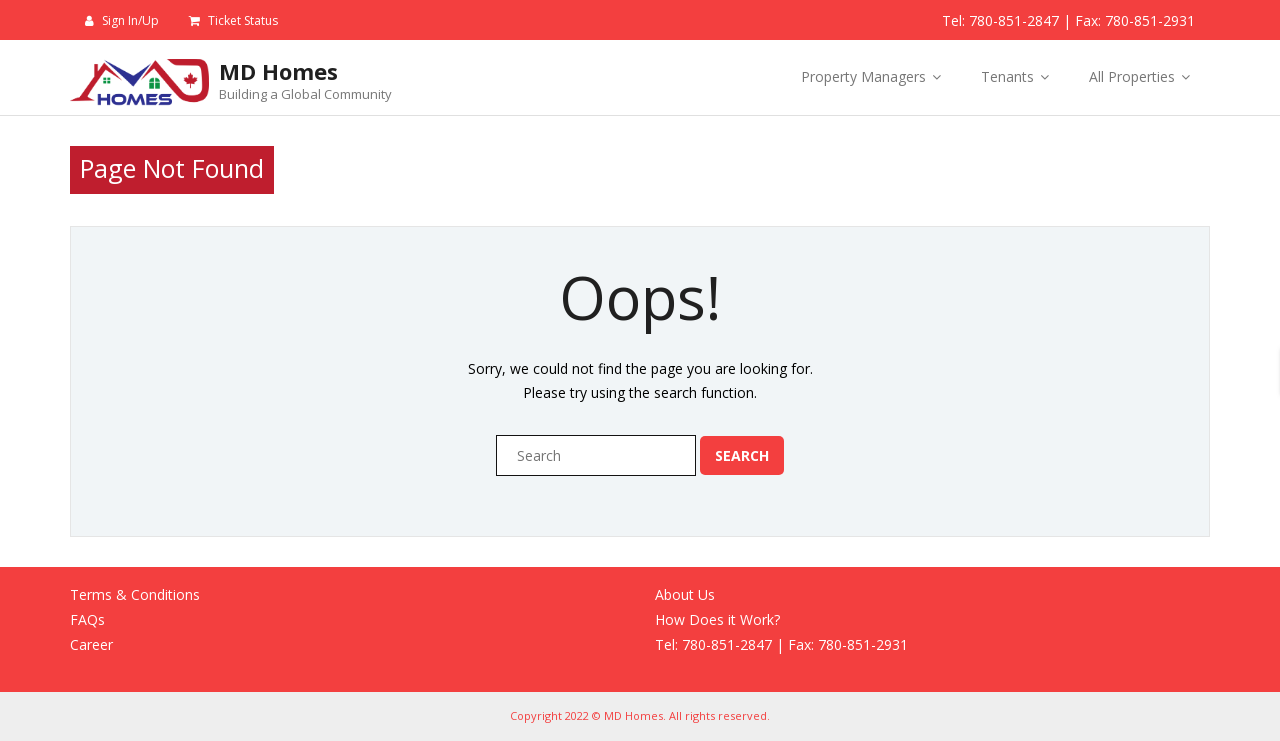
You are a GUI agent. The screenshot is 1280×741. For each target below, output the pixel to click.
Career (91, 644)
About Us (685, 594)
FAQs (87, 619)
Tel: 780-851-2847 (1000, 20)
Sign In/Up (130, 20)
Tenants (1007, 76)
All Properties (1132, 76)
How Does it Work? (717, 619)
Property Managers (863, 76)
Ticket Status (243, 20)
